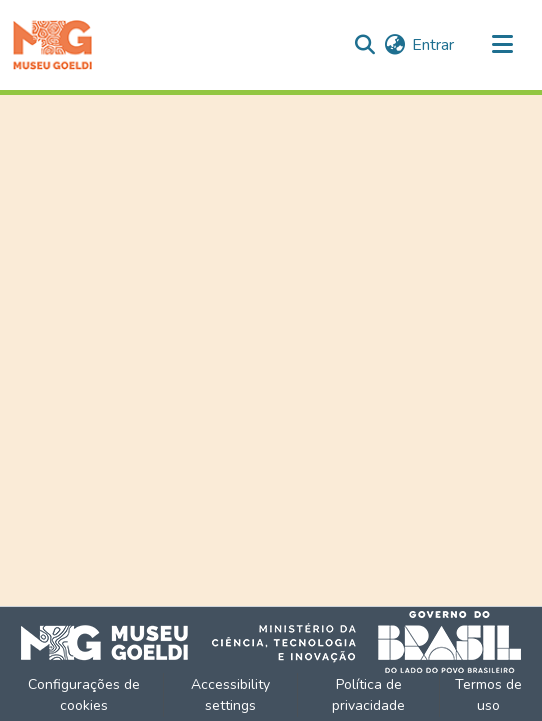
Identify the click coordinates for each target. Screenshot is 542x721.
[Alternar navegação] (502, 45)
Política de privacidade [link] (368, 695)
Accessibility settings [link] (230, 695)
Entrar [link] (433, 45)
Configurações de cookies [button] (84, 695)
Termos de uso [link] (488, 695)
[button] (52, 45)
